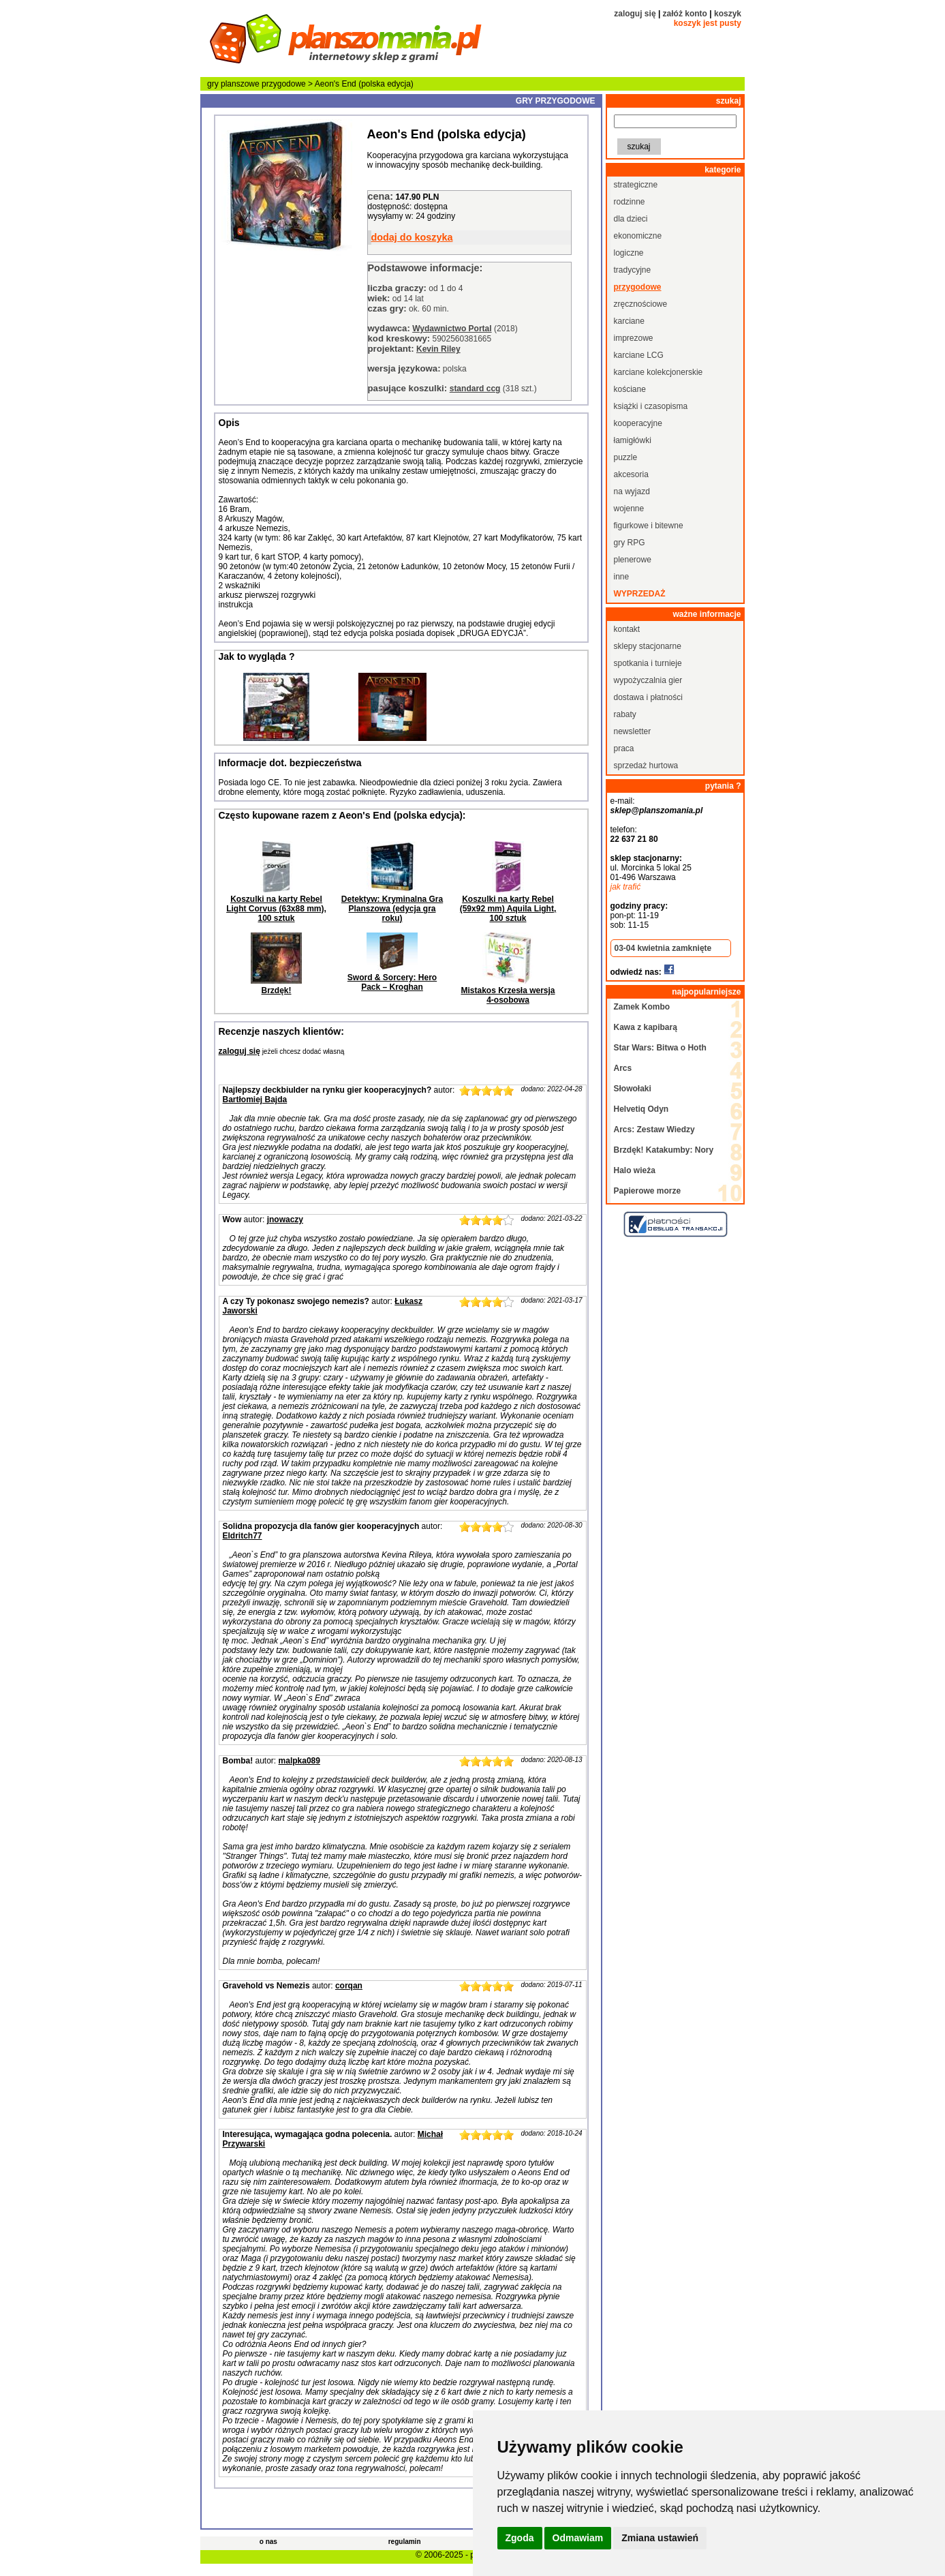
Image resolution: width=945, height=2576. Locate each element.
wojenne (629, 508)
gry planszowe (233, 84)
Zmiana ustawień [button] (659, 2537)
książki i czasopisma (651, 406)
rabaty (625, 714)
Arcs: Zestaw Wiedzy (654, 1129)
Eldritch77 (242, 1536)
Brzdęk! (276, 990)
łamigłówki (632, 440)
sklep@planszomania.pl (656, 810)
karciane (629, 321)
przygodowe (284, 84)
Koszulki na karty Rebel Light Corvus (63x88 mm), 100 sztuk (276, 908)
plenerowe (632, 559)
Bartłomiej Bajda (255, 1099)
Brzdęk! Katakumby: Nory (664, 1150)
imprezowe (633, 338)
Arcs (623, 1068)
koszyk (727, 13)
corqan (348, 1985)
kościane (630, 389)
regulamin (404, 2541)
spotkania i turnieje (648, 663)
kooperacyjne (638, 423)
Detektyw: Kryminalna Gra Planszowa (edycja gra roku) (392, 908)
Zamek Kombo (642, 1007)
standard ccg (475, 388)
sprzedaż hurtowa (646, 765)
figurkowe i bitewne (648, 525)
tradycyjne (632, 270)
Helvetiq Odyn (641, 1109)
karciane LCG (639, 355)
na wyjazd (632, 491)
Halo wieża (634, 1170)
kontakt (627, 629)
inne (622, 576)
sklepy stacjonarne (647, 646)
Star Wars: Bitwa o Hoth (660, 1047)
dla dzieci (631, 219)
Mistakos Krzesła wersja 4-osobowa (508, 995)
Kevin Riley (438, 349)
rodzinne (629, 202)
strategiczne (636, 185)
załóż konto (685, 13)
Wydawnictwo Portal (451, 328)
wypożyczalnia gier (648, 680)
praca (624, 748)
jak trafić (625, 887)
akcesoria (631, 474)
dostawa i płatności (648, 697)
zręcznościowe (641, 304)
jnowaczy (285, 1219)
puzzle (626, 457)
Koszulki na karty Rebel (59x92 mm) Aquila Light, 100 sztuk (508, 908)
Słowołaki (632, 1088)
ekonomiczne (638, 236)
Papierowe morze (647, 1191)
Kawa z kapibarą (645, 1027)
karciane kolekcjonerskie (658, 372)
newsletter (632, 731)
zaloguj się (634, 13)
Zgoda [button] (520, 2537)
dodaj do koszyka (412, 237)
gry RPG (629, 542)
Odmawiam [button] (578, 2537)
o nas (268, 2541)
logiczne (629, 253)
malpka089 (299, 1761)
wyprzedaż (640, 593)
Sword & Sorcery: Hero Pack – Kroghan (392, 982)
